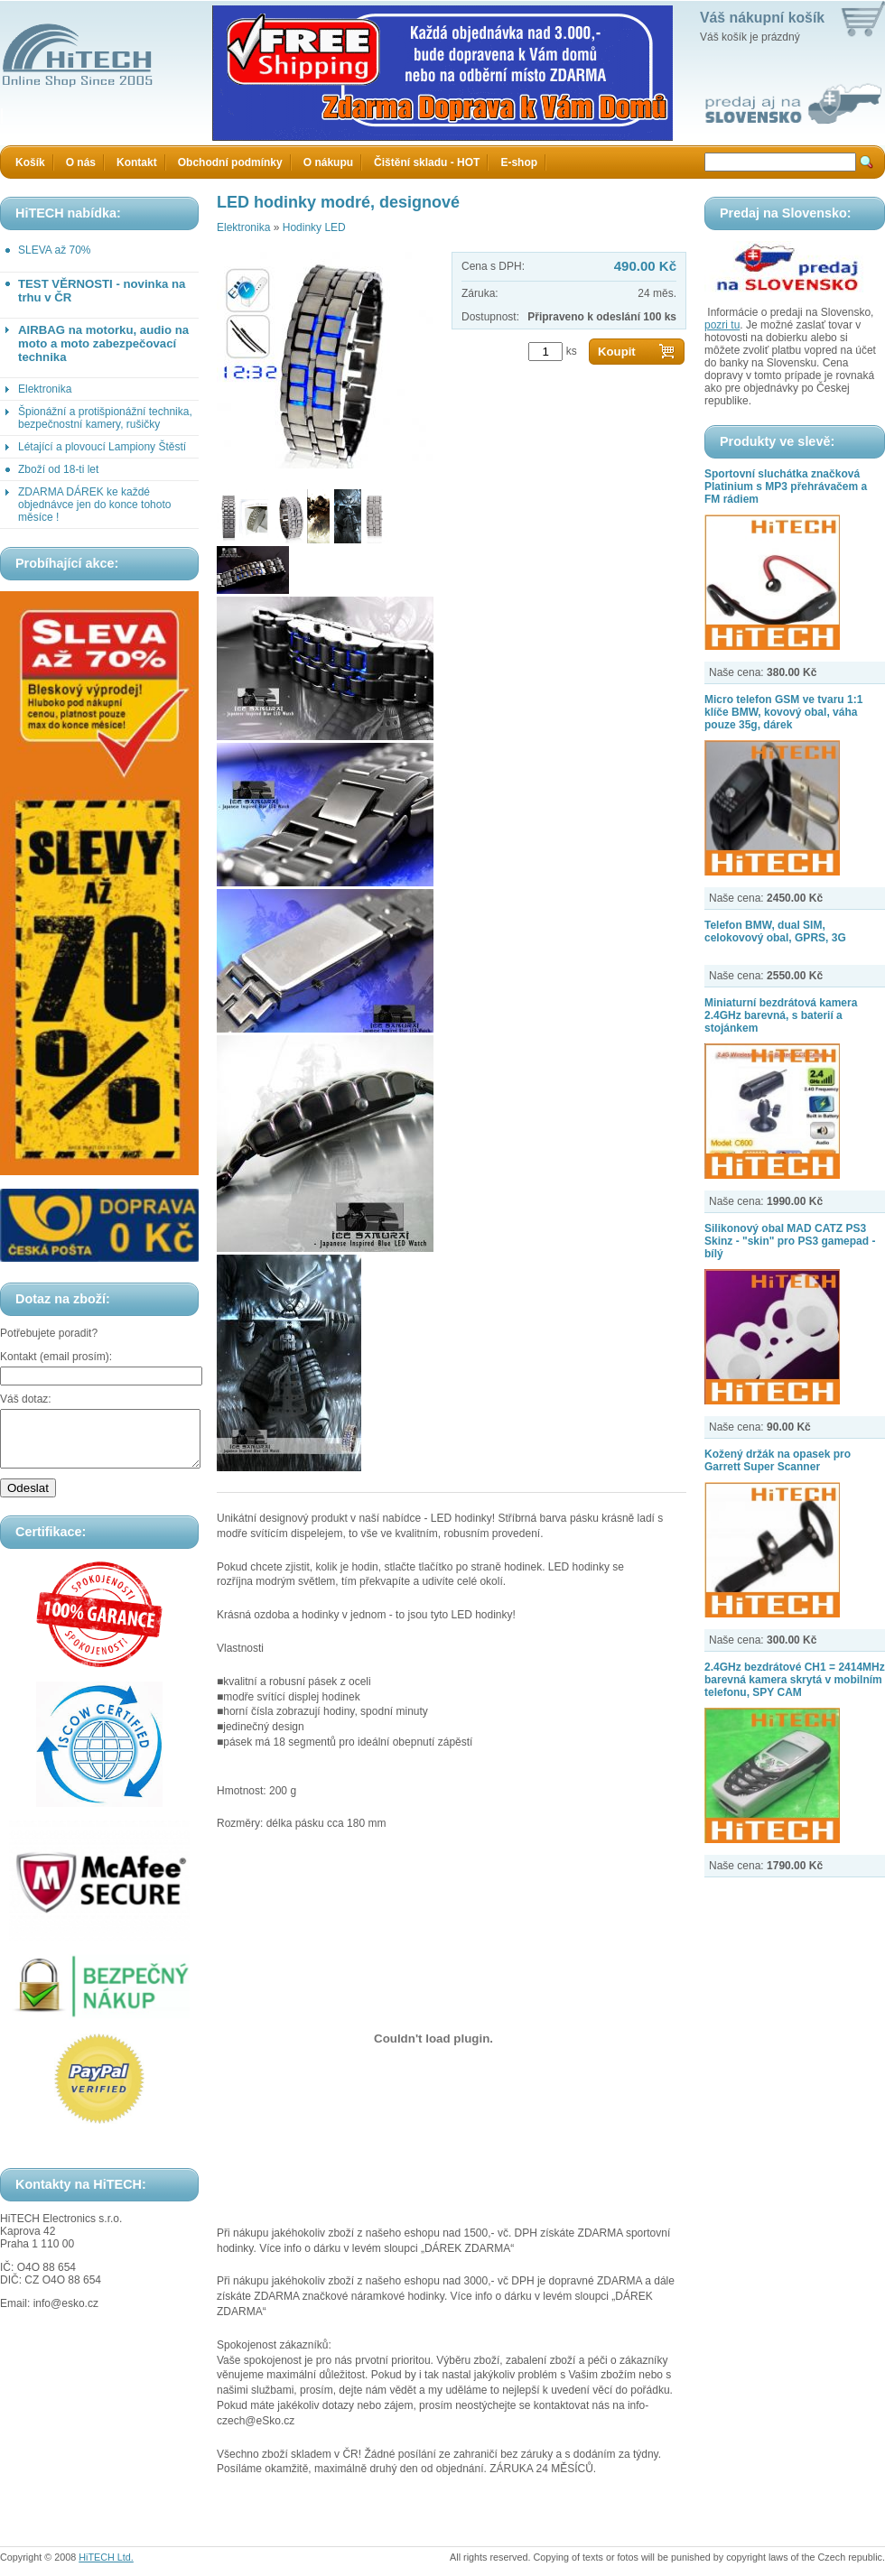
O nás (81, 162)
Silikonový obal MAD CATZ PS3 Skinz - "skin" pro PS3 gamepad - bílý (789, 1241)
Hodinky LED (314, 227)
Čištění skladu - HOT (427, 162)
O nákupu (328, 162)
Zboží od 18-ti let (58, 469)
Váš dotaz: (25, 1399)
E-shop (518, 162)
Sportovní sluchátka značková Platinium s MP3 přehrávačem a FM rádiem (785, 486)
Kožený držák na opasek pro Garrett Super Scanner (777, 1460)
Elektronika (44, 389)
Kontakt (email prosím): (56, 1356)
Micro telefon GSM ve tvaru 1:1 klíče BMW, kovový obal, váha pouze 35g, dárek (783, 712)
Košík (30, 162)
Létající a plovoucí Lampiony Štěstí (102, 446)
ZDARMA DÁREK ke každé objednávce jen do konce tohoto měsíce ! (94, 505)
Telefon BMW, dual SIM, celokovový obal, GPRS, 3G (775, 931)
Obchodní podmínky (230, 162)
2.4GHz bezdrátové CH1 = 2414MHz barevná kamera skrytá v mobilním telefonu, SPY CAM (794, 1680)
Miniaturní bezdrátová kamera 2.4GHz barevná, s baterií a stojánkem (780, 1015)
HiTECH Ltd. (106, 2557)
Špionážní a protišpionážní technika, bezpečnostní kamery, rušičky (105, 418)
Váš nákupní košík (762, 17)
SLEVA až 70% (54, 250)
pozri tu (722, 325)
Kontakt (136, 162)
